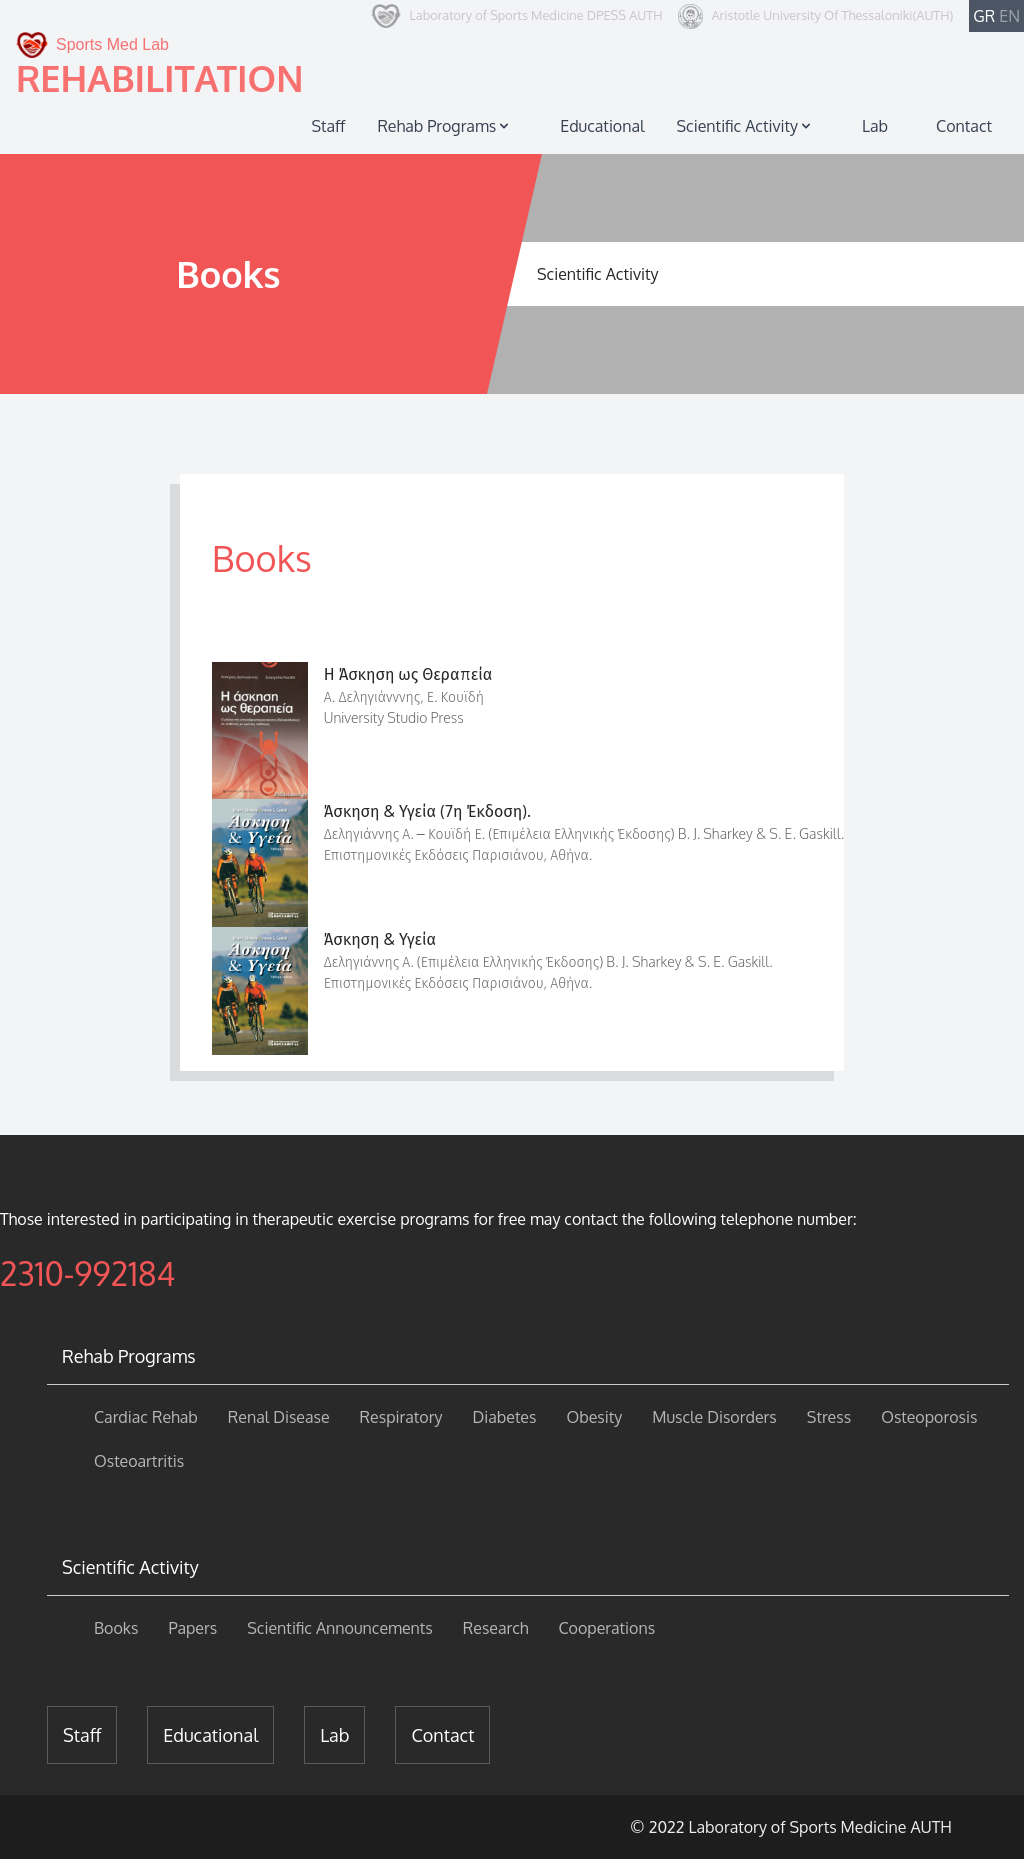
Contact (964, 126)
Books (116, 1628)
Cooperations (606, 1628)
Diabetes (504, 1417)
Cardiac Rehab (146, 1417)
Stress (829, 1417)
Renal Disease (279, 1417)
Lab (875, 126)
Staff (328, 126)
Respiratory (401, 1417)
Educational (602, 126)
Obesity (594, 1417)
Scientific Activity (746, 126)
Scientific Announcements (340, 1628)
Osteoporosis (929, 1417)
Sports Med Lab (92, 45)
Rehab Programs (444, 126)
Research (496, 1628)
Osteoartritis (139, 1461)
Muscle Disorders (714, 1417)
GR (984, 16)
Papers (192, 1628)
